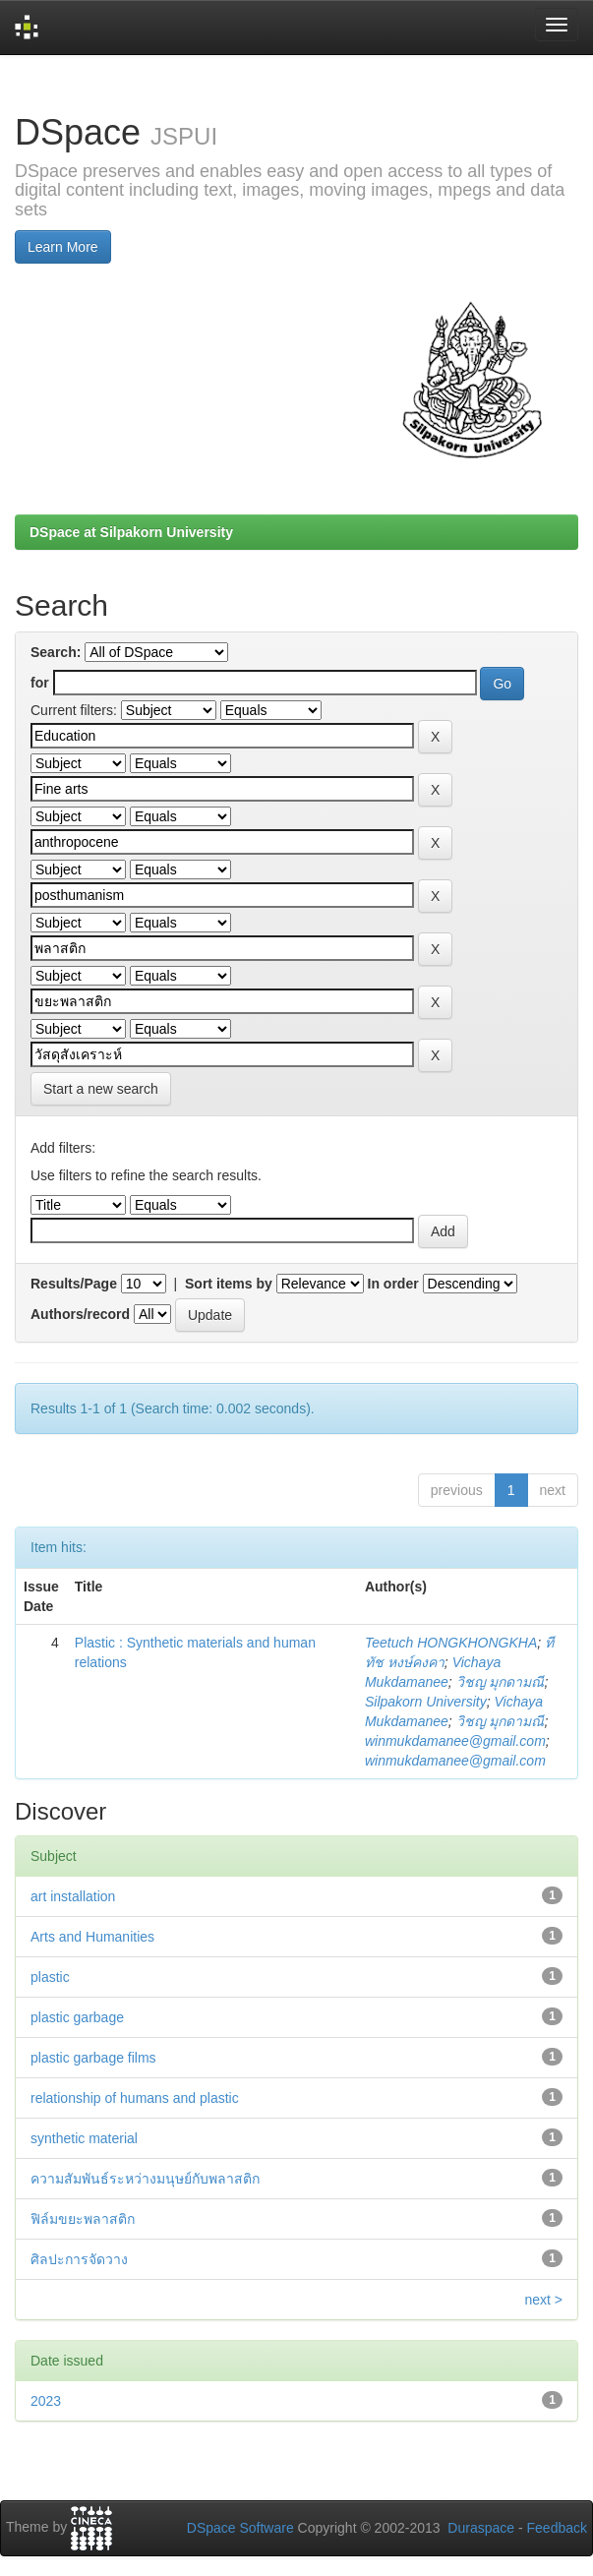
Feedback (557, 2528)
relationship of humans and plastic (134, 2098)
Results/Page (73, 1283)
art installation (72, 1896)
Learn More (63, 247)
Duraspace (480, 2528)
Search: (55, 652)
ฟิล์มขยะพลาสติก (82, 2219)
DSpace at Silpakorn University (131, 532)
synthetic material (84, 2138)
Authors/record (80, 1314)
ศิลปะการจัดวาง (79, 2259)
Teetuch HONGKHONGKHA (451, 1642)
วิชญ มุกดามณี (500, 1682)
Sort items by (228, 1283)
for (39, 682)
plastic (50, 1977)
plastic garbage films (93, 2058)
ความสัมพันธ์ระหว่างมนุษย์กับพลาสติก (145, 2179)
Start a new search (100, 1089)
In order (393, 1283)
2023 (45, 2401)
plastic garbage (77, 2017)
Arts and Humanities (92, 1937)
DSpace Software (240, 2528)
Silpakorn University (426, 1701)
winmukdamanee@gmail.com (455, 1741)
